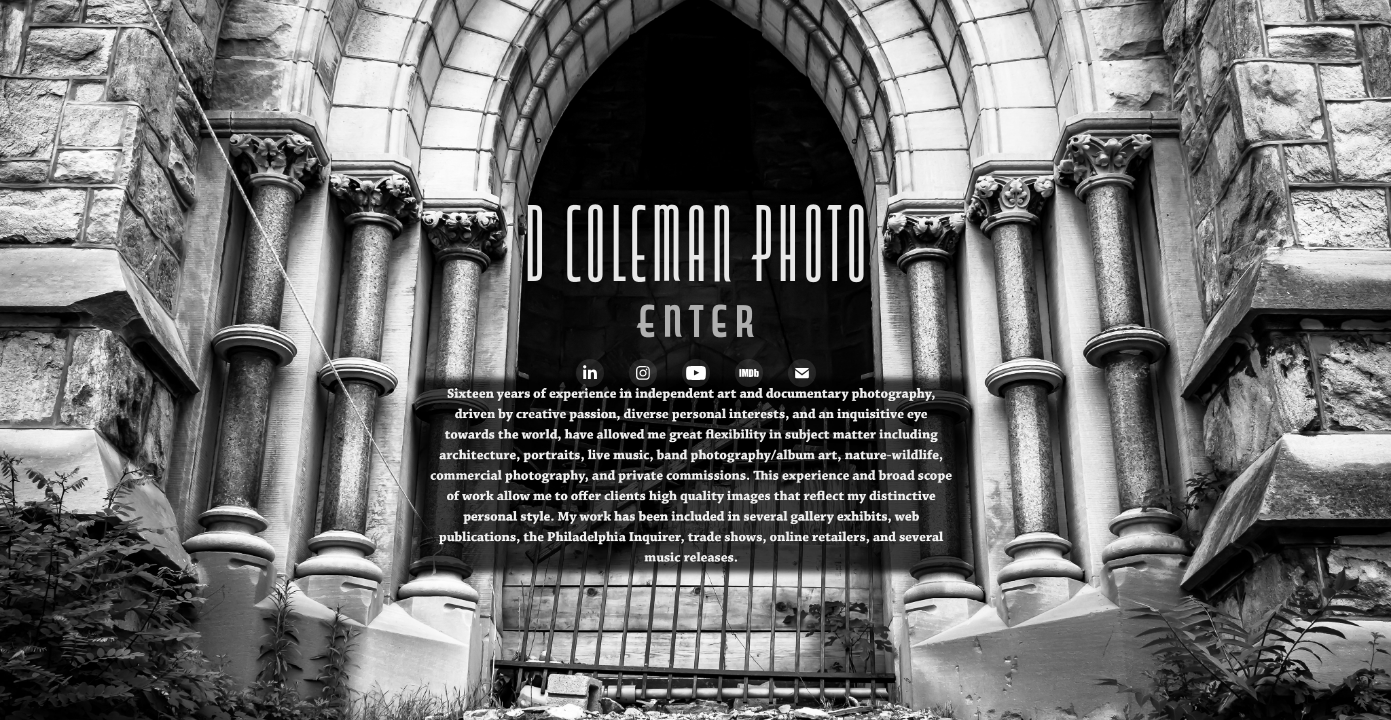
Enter (696, 328)
